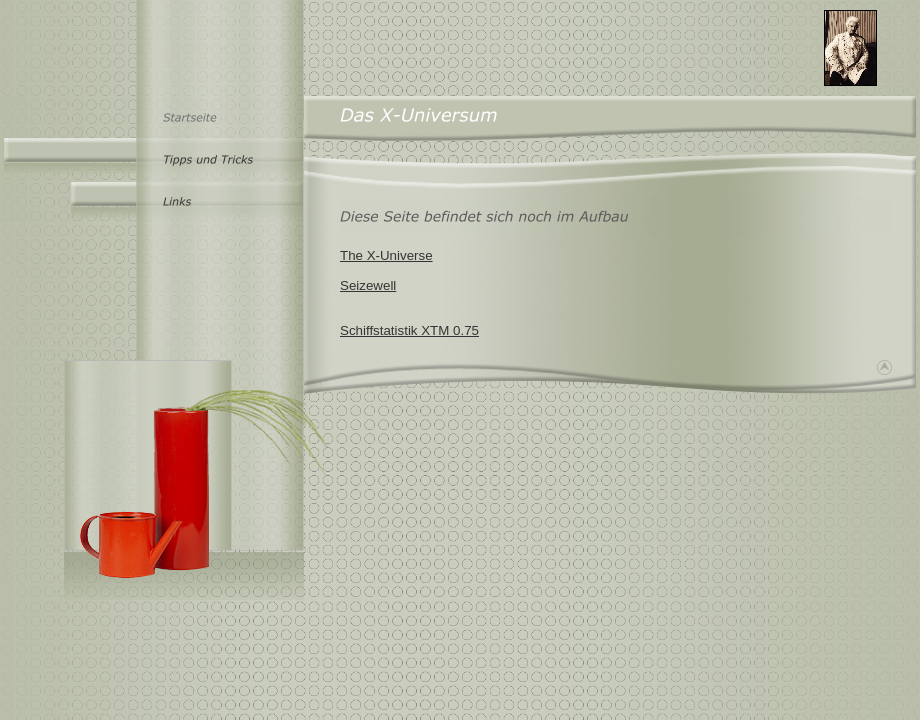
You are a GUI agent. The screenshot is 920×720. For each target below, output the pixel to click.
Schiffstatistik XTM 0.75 (409, 330)
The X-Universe (386, 255)
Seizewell (368, 285)
